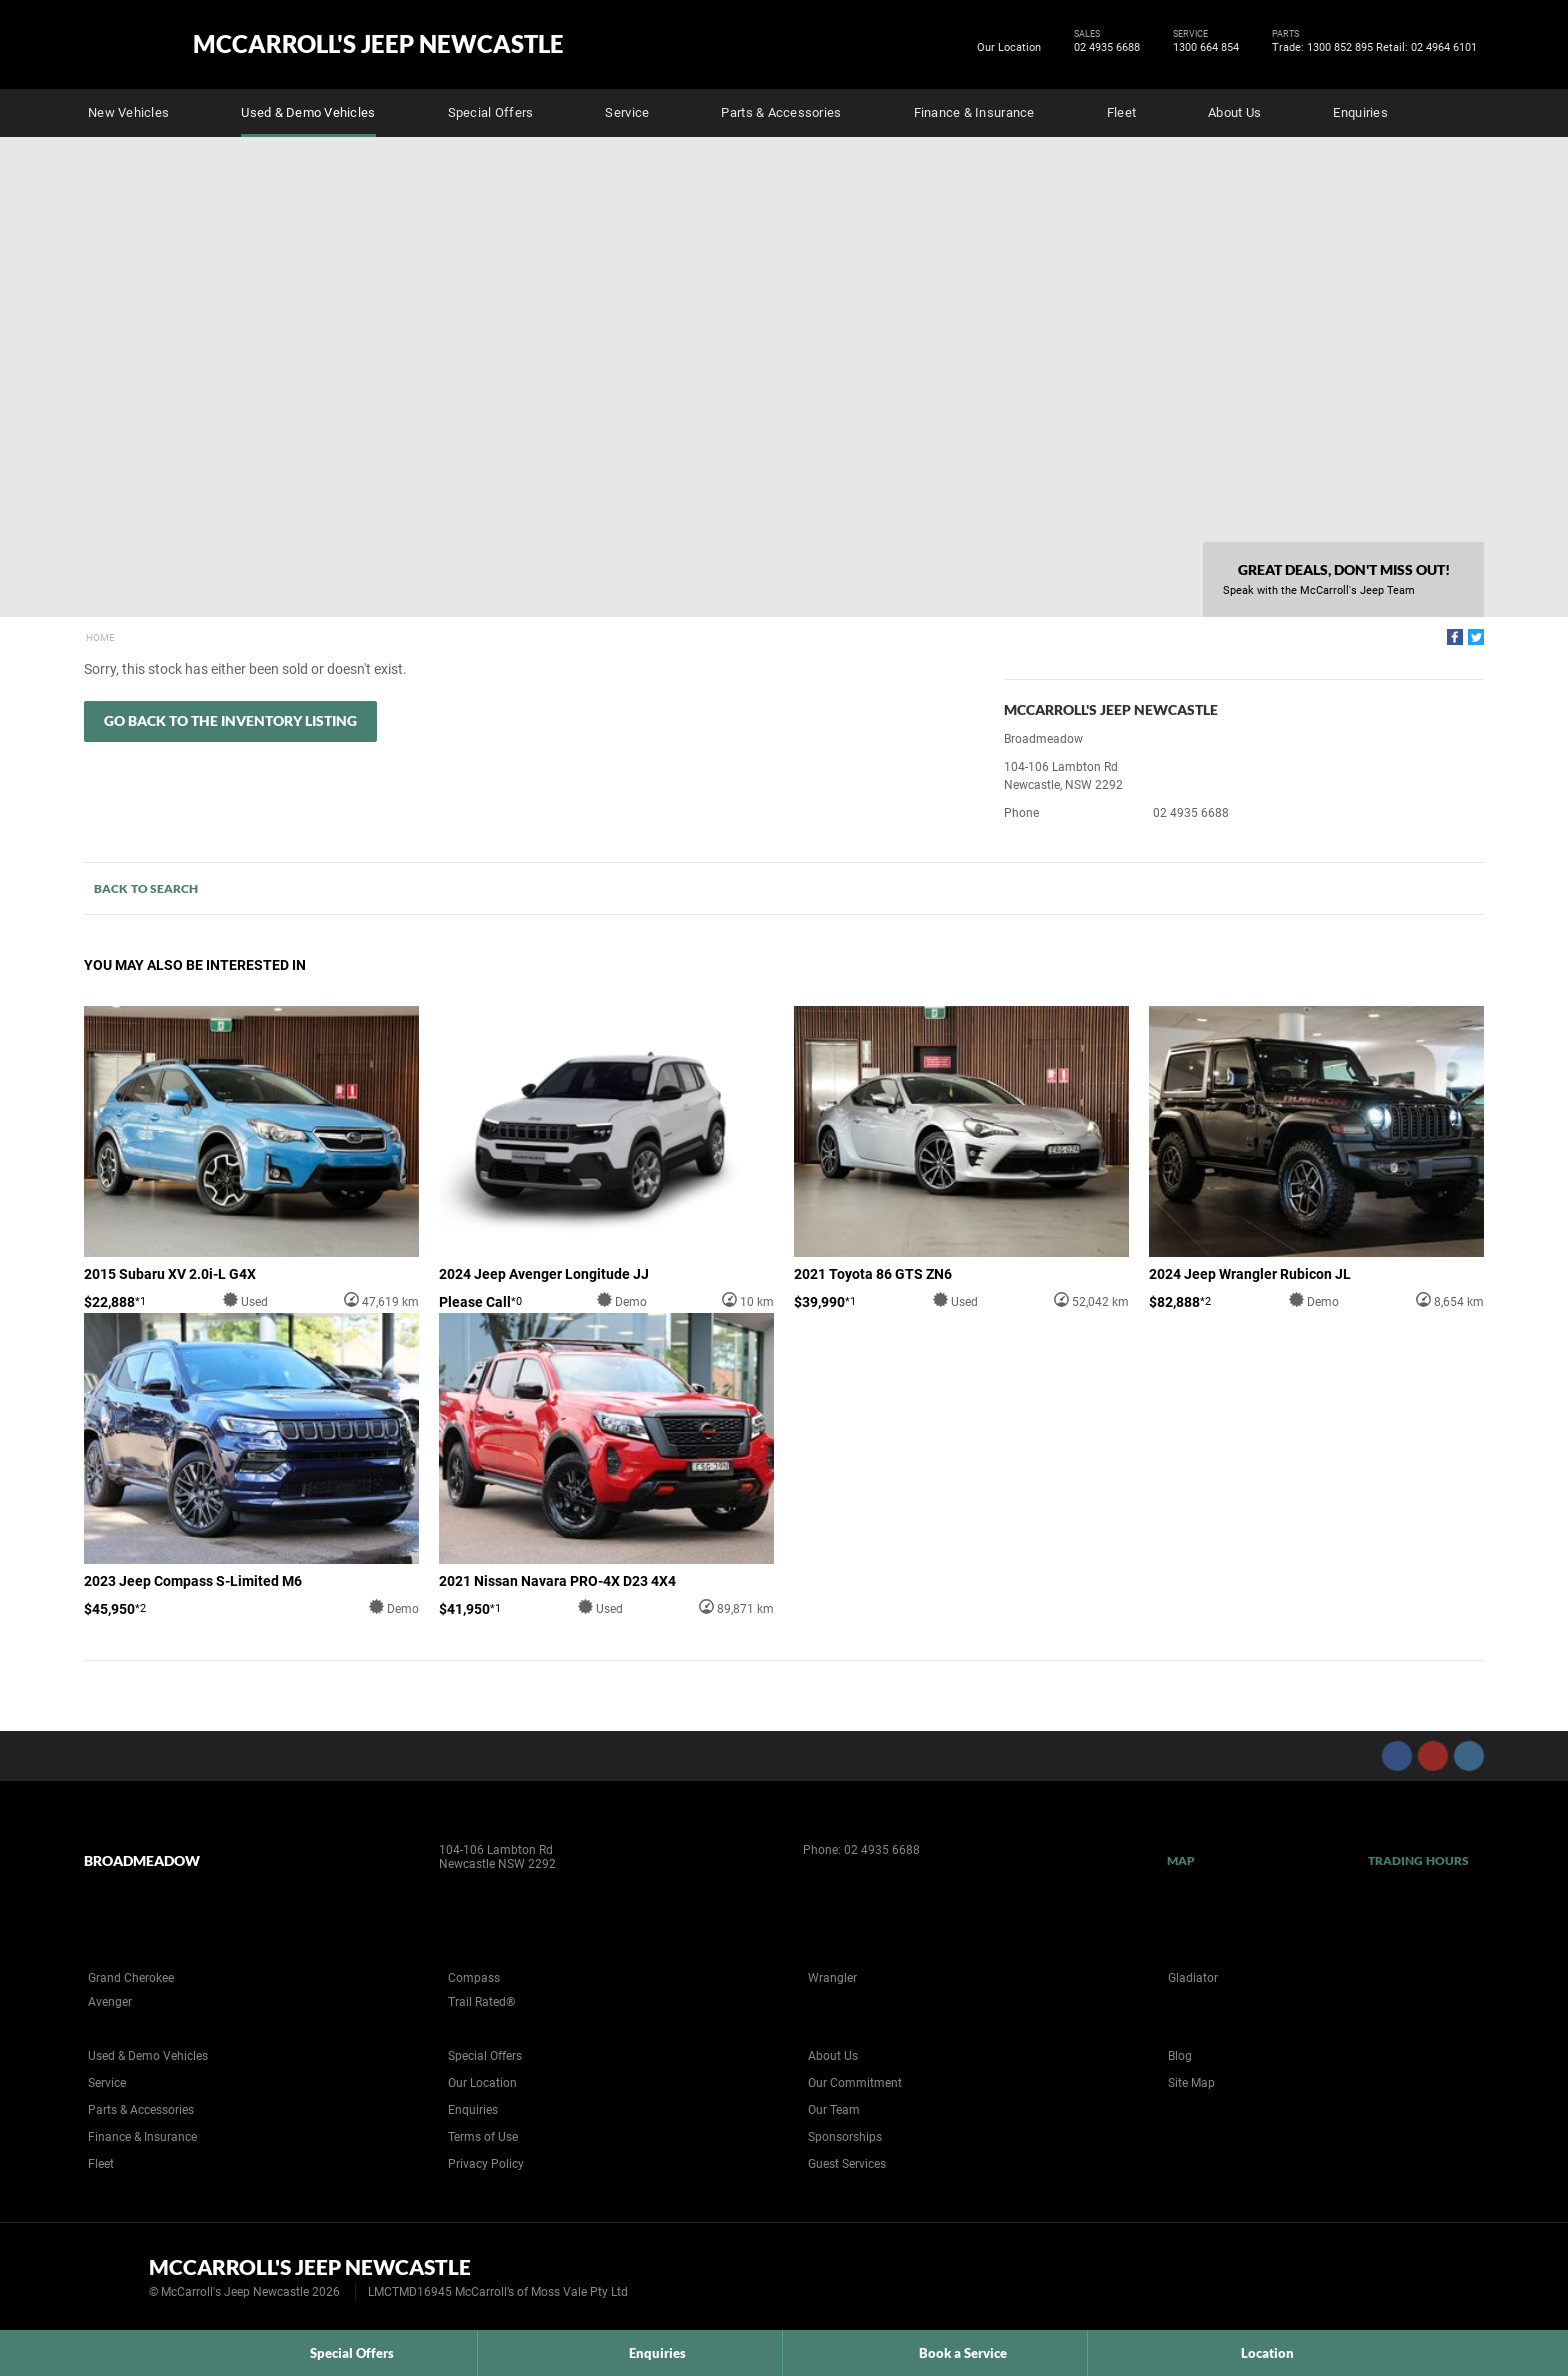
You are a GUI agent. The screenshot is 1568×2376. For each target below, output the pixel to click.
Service (627, 112)
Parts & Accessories (781, 112)
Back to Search (146, 888)
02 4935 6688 (1103, 48)
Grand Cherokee (131, 1978)
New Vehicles (128, 112)
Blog (1180, 2056)
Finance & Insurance (974, 112)
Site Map (1191, 2083)
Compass (474, 1978)
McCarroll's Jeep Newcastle (378, 44)
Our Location (1009, 47)
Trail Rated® (481, 2002)
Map (1181, 1860)
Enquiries (1360, 112)
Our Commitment (855, 2083)
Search (1470, 110)
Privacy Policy (486, 2164)
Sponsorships (845, 2137)
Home (100, 637)
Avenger (110, 2002)
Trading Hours (1418, 1860)
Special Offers (491, 112)
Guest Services (847, 2164)
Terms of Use (483, 2137)
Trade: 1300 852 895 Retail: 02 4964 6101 (1371, 48)
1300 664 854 (1202, 48)
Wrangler (832, 1978)
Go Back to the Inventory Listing (230, 720)
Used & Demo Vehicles (308, 112)
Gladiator (1193, 1978)
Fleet (1121, 112)
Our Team (834, 2110)
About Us (1234, 112)
